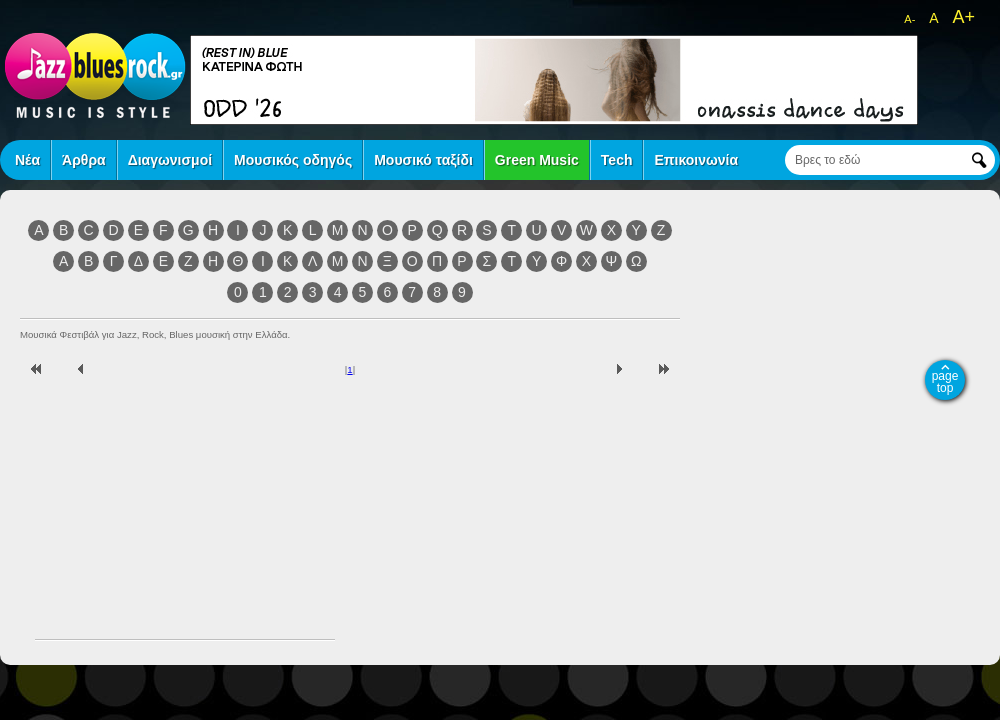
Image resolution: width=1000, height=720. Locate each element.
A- (909, 19)
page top (945, 382)
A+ (963, 17)
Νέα (27, 160)
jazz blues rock (95, 75)
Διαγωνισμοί (170, 160)
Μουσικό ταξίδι (423, 160)
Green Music (537, 160)
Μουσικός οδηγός (293, 160)
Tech (617, 160)
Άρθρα (84, 160)
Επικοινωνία (696, 160)
